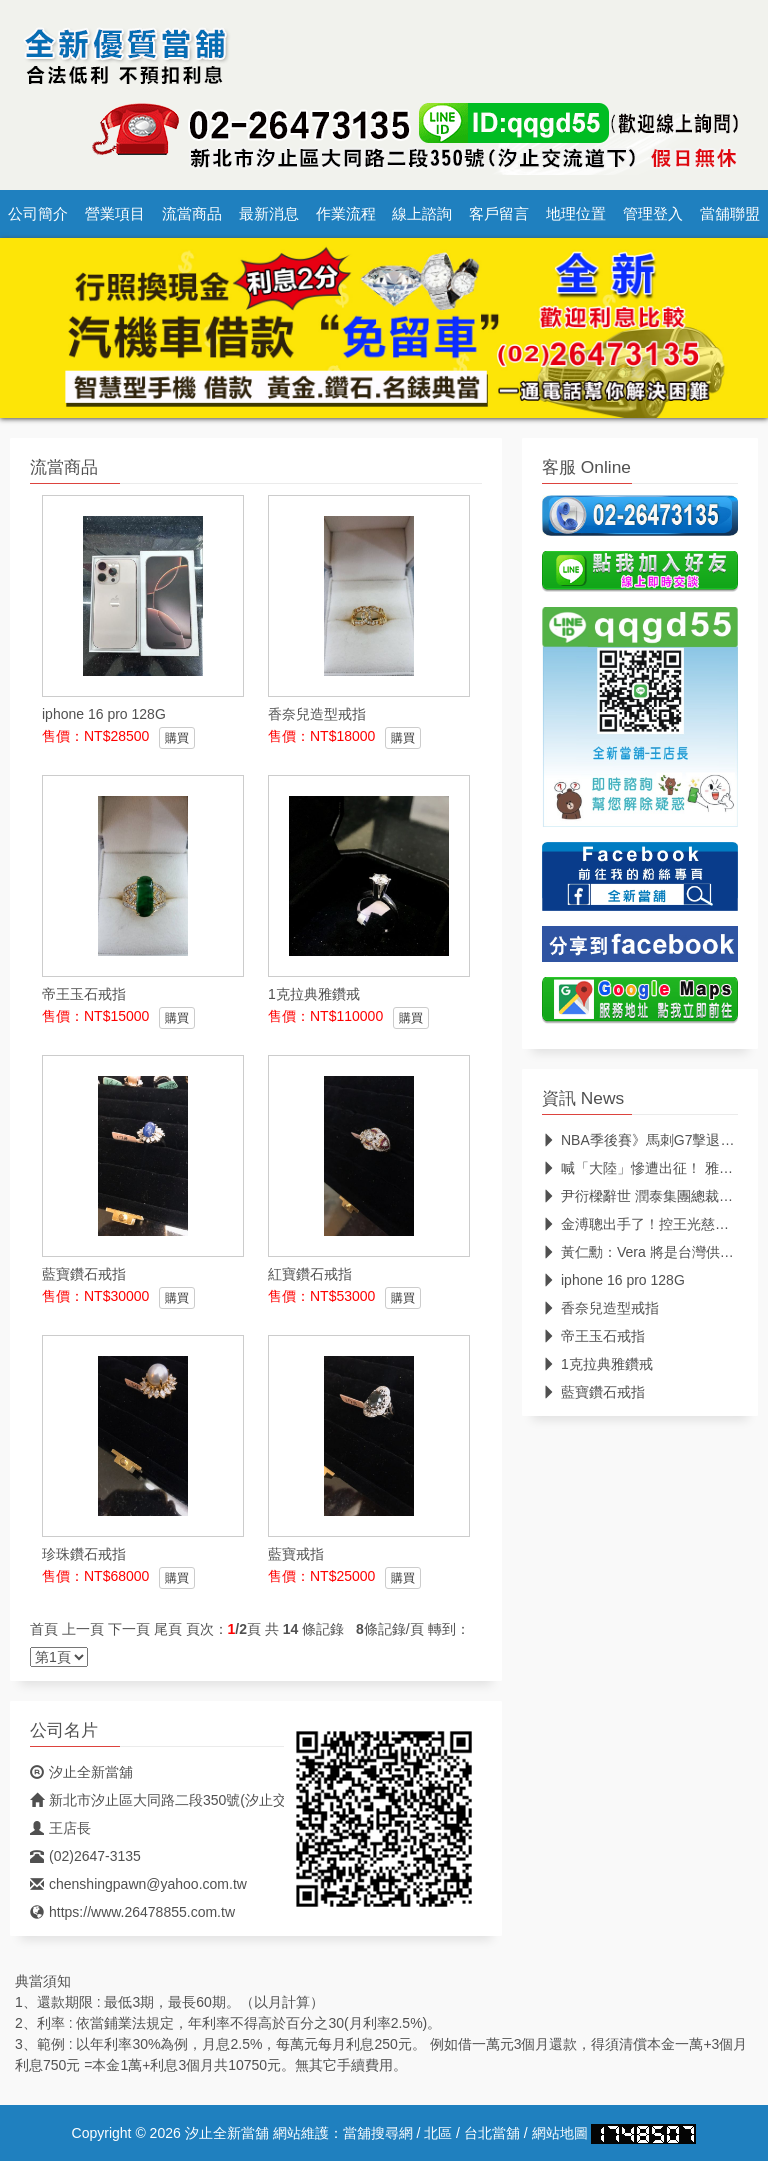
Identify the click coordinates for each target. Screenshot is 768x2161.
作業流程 (346, 214)
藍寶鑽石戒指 (593, 1392)
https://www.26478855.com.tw (132, 1912)
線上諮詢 (422, 214)
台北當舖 (492, 2133)
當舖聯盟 (730, 214)
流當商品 (192, 214)
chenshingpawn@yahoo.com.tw (138, 1884)
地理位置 (576, 214)
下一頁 (129, 1629)
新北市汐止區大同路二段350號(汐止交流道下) (182, 1800)
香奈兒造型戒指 (600, 1308)
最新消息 (269, 214)
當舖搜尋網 (378, 2133)
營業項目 (115, 214)
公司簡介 (38, 214)
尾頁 (168, 1629)
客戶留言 (499, 214)
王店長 (60, 1828)
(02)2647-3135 (85, 1856)
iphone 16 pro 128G (613, 1280)
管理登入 (653, 214)
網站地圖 (560, 2133)
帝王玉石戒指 (593, 1336)
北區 (438, 2133)
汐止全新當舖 (81, 1772)
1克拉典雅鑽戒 (597, 1364)
